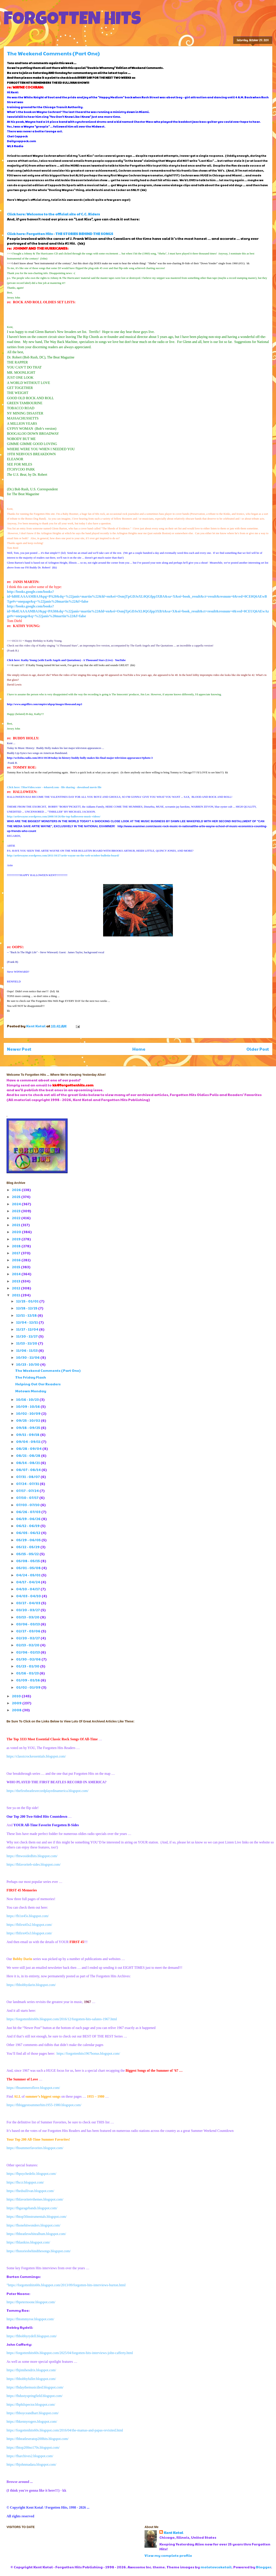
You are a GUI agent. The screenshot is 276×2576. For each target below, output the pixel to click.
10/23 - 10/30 (28, 1364)
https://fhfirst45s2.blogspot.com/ (29, 1924)
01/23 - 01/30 (28, 1666)
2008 (17, 1709)
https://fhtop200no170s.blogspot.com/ (33, 2447)
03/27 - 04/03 (28, 1602)
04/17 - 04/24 (28, 1581)
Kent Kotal (173, 2532)
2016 (16, 1259)
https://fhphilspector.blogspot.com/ (31, 2404)
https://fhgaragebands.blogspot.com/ (32, 2208)
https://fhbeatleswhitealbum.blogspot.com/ (36, 2234)
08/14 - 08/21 (28, 1462)
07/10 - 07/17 (27, 1497)
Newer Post (19, 1049)
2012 (16, 1288)
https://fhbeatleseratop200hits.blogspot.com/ (37, 2439)
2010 (17, 1695)
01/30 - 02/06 (28, 1659)
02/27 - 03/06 (28, 1630)
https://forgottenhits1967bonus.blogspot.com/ (88, 2053)
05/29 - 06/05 (28, 1539)
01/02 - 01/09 (28, 1687)
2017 (16, 1252)
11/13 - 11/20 (27, 1343)
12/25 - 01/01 (27, 1301)
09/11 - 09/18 (28, 1434)
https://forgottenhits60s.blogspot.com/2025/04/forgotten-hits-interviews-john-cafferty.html (70, 2353)
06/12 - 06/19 (28, 1525)
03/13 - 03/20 (28, 1617)
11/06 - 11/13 (27, 1350)
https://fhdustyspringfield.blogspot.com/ (35, 2396)
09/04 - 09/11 (28, 1441)
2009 (17, 1702)
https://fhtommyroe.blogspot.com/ (30, 2319)
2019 (16, 1238)
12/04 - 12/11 (27, 1322)
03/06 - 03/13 (28, 1623)
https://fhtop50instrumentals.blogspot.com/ (37, 2216)
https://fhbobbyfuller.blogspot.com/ (31, 2379)
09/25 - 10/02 (28, 1420)
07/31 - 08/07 (28, 1476)
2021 (16, 1224)
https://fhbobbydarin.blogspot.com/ (31, 1985)
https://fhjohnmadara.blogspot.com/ (31, 2464)
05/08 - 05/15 (28, 1560)
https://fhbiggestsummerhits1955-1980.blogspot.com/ (44, 2105)
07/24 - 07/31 (28, 1483)
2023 (16, 1210)
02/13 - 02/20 (28, 1644)
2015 (16, 1266)
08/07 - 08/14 (28, 1469)
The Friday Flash (30, 1377)
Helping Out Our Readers (38, 1383)
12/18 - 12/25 (27, 1308)
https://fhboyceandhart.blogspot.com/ (33, 2413)
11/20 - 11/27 (27, 1336)
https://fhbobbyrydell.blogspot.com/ (32, 2336)
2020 (17, 1231)
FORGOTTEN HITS (72, 20)
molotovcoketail (216, 2566)
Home (138, 1049)
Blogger (263, 2566)
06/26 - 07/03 (28, 1511)
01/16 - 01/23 (27, 1673)
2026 (17, 1189)
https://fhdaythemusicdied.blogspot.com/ (35, 2387)
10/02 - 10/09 (28, 1413)
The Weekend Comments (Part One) (48, 1370)
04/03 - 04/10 (29, 1595)
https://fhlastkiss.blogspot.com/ (28, 2242)
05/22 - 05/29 (28, 1546)
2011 (16, 1294)
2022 (16, 1217)
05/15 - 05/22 (27, 1553)
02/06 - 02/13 (28, 1652)
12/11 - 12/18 (26, 1315)
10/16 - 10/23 (27, 1399)
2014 (16, 1273)
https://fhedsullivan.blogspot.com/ (30, 2191)
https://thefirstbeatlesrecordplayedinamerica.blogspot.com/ (48, 1791)
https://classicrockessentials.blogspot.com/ (36, 1756)
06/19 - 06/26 (28, 1518)
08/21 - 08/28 (28, 1455)
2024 (17, 1203)
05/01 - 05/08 (28, 1567)
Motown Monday (30, 1390)
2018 (16, 1245)
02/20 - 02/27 (28, 1637)
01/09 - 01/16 (28, 1680)
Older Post (257, 1049)
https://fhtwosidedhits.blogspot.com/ (32, 1856)
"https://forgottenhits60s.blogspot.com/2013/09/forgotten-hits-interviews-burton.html (66, 2285)
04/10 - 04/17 (28, 1588)
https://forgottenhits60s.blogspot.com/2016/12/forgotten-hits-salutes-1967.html (62, 2019)
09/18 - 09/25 (28, 1427)
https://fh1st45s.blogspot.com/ (28, 1916)
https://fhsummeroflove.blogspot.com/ (33, 2088)
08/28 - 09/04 (29, 1448)
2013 (16, 1281)
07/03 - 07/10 (28, 1504)
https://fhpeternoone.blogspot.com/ (31, 2302)
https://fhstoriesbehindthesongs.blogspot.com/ (39, 2251)
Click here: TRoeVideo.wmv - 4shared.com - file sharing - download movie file (54, 787)
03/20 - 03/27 (28, 1609)
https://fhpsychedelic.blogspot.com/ (31, 2173)
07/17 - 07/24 (27, 1490)
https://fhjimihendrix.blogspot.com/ (31, 2370)
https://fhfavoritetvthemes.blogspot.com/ (35, 2199)
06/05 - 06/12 (28, 1532)
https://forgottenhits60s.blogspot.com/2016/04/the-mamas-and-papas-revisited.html (65, 2430)
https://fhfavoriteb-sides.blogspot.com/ (34, 1864)
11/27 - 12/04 (27, 1329)
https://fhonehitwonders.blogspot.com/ (33, 2225)
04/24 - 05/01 (28, 1574)
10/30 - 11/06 (28, 1357)
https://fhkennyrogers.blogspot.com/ (32, 2421)
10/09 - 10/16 (28, 1406)
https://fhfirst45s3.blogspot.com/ (29, 1933)
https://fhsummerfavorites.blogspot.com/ (35, 2148)
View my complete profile (168, 2555)
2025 (16, 1196)
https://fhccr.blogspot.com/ (25, 2182)
